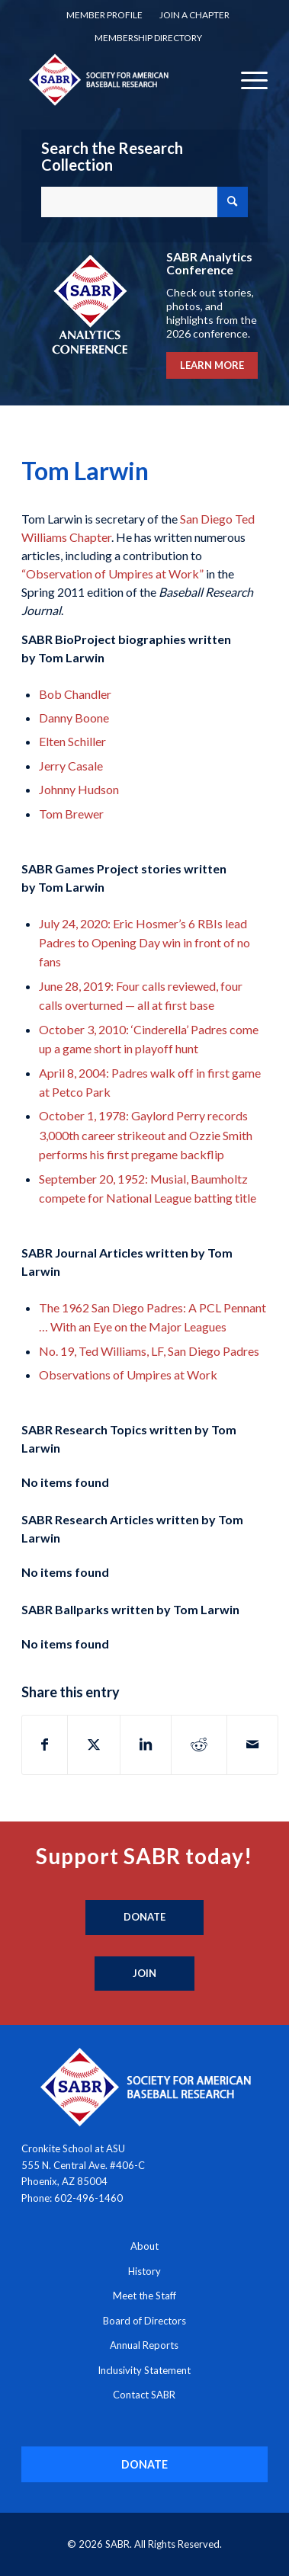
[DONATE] (144, 2464)
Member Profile (104, 15)
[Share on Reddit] (199, 1744)
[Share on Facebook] (44, 1744)
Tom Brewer (71, 813)
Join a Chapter (194, 15)
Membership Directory (148, 37)
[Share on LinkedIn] (145, 1744)
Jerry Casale (71, 765)
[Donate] (144, 1917)
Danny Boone (74, 717)
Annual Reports (144, 2345)
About (144, 2246)
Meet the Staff (144, 2295)
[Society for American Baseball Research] (119, 79)
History (144, 2271)
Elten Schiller (72, 741)
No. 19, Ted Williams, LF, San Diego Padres (149, 1351)
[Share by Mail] (252, 1744)
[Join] (144, 1973)
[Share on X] (94, 1744)
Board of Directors (144, 2321)
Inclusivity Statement (144, 2370)
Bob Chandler (75, 694)
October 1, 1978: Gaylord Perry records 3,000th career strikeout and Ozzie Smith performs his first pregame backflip (145, 1134)
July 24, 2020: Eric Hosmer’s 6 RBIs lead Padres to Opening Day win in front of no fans (144, 942)
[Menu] (247, 79)
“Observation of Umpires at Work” (112, 573)
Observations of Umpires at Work (128, 1374)
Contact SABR (144, 2395)
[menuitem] (104, 15)
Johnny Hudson (79, 789)
